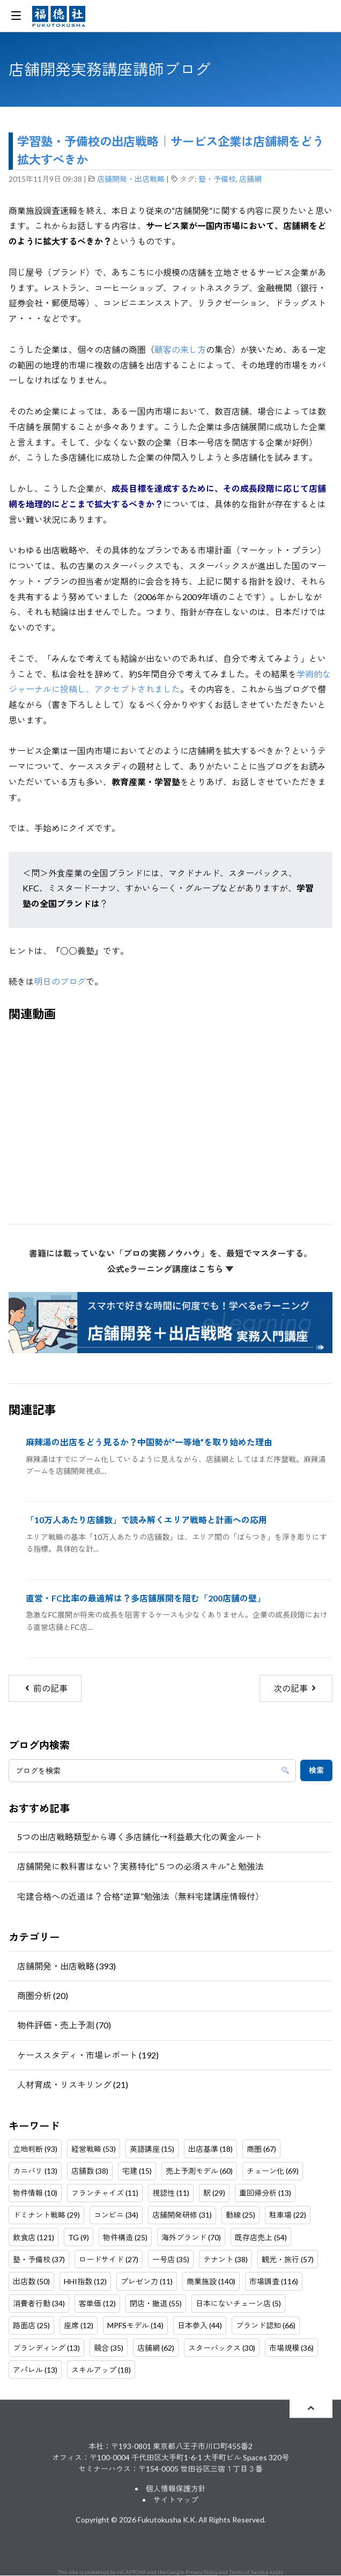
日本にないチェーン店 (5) (238, 2303)
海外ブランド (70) (191, 2237)
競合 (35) (108, 2347)
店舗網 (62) (155, 2347)
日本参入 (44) (199, 2325)
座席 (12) (78, 2325)
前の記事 (45, 1688)
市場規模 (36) (291, 2347)
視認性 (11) (170, 2192)
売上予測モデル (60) (199, 2170)
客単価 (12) (97, 2303)
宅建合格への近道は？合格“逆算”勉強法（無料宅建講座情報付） (140, 1896)
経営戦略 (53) (93, 2148)
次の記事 (295, 1688)
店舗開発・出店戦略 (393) (66, 1966)
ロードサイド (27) (108, 2259)
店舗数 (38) (89, 2170)
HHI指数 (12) (85, 2281)
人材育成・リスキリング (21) (72, 2084)
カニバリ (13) (35, 2170)
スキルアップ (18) (101, 2369)
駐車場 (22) (287, 2214)
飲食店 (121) (33, 2237)
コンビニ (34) (116, 2214)
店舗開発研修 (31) (182, 2214)
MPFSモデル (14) (135, 2325)
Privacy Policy (202, 2572)
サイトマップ (175, 2500)
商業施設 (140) (211, 2281)
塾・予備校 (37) (39, 2259)
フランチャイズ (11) (104, 2192)
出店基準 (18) (210, 2148)
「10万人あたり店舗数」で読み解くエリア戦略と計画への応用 (146, 1520)
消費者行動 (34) (39, 2303)
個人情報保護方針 (176, 2488)
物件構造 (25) (125, 2237)
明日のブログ (60, 981)
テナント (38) (225, 2259)
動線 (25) (240, 2214)
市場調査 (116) (273, 2281)
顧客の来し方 (180, 349)
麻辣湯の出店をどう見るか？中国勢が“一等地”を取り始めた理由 (149, 1442)
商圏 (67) (261, 2148)
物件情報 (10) (35, 2192)
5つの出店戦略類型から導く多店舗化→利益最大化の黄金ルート (139, 1837)
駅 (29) (214, 2192)
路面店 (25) (31, 2325)
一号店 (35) (170, 2259)
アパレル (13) (35, 2369)
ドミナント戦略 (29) (46, 2214)
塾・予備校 (217, 178)
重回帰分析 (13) (265, 2192)
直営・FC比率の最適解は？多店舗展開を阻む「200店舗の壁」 (145, 1598)
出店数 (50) (31, 2281)
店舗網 (250, 178)
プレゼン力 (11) (147, 2281)
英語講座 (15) (152, 2148)
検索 (316, 1770)
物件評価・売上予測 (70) (64, 2025)
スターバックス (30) (221, 2347)
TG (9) (78, 2237)
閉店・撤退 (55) (156, 2303)
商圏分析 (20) (42, 1995)
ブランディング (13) (46, 2347)
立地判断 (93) (35, 2148)
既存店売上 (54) (261, 2237)
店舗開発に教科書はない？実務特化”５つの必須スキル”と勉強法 (140, 1866)
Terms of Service (249, 2572)
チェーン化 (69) (273, 2170)
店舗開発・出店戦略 (131, 178)
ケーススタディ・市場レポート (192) (88, 2055)
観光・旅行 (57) (288, 2259)
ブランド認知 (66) (265, 2325)
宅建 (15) (137, 2170)
